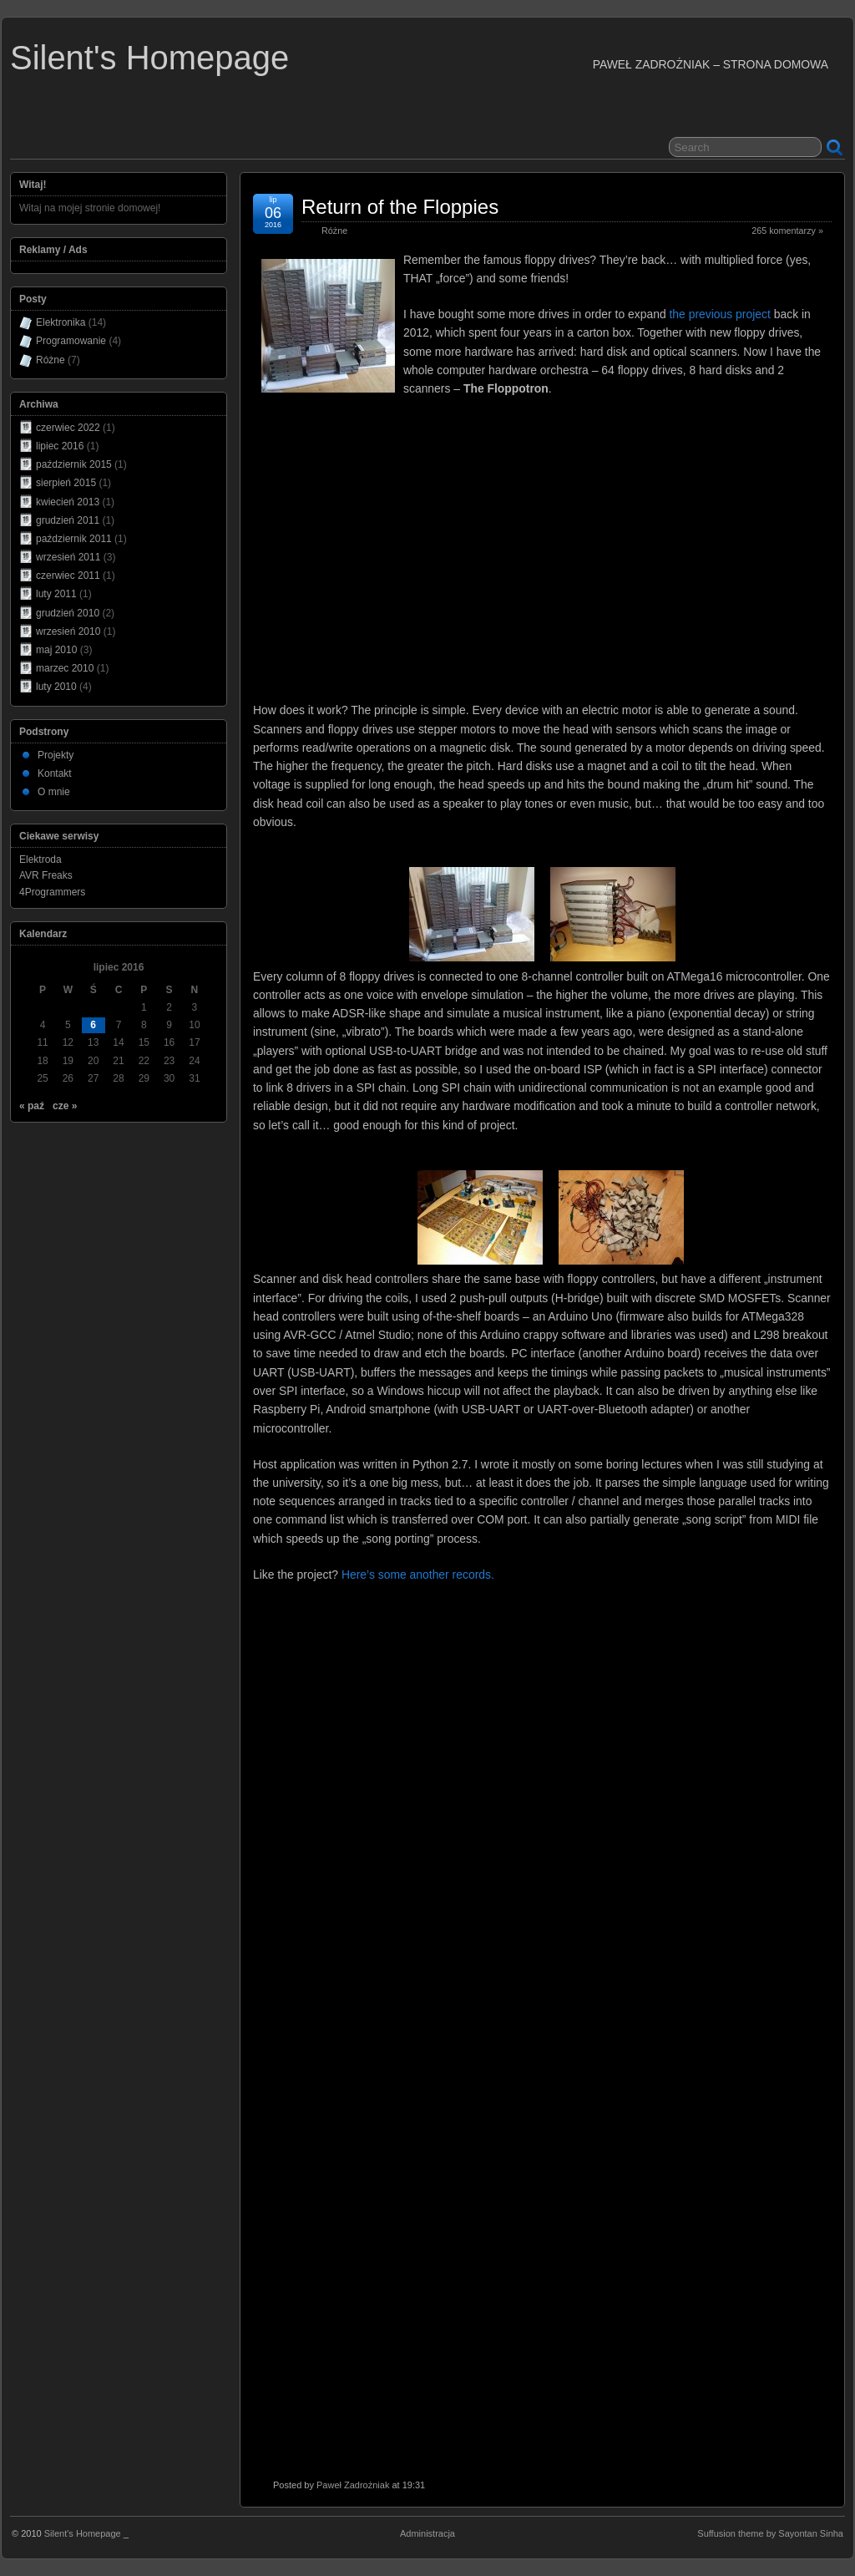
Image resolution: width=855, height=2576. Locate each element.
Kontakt (55, 773)
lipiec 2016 (59, 446)
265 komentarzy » (787, 231)
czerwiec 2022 (68, 428)
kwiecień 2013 (67, 502)
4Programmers (52, 892)
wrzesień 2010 (68, 631)
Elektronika (60, 322)
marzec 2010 (65, 668)
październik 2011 (74, 539)
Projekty (55, 755)
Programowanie (71, 341)
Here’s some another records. (417, 1574)
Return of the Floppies (399, 206)
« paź (31, 1106)
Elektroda (40, 859)
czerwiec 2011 (68, 575)
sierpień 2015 (66, 483)
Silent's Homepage (149, 57)
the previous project (719, 314)
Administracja (427, 2533)
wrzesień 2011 (68, 557)
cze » (65, 1106)
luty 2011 (56, 594)
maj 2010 (56, 650)
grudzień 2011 (67, 520)
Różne (334, 231)
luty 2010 (56, 686)
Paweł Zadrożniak (352, 2485)
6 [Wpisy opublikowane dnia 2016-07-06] (93, 1025)
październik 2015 (74, 464)
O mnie (54, 792)
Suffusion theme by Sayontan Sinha (770, 2533)
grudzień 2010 (67, 613)
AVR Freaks (46, 875)
